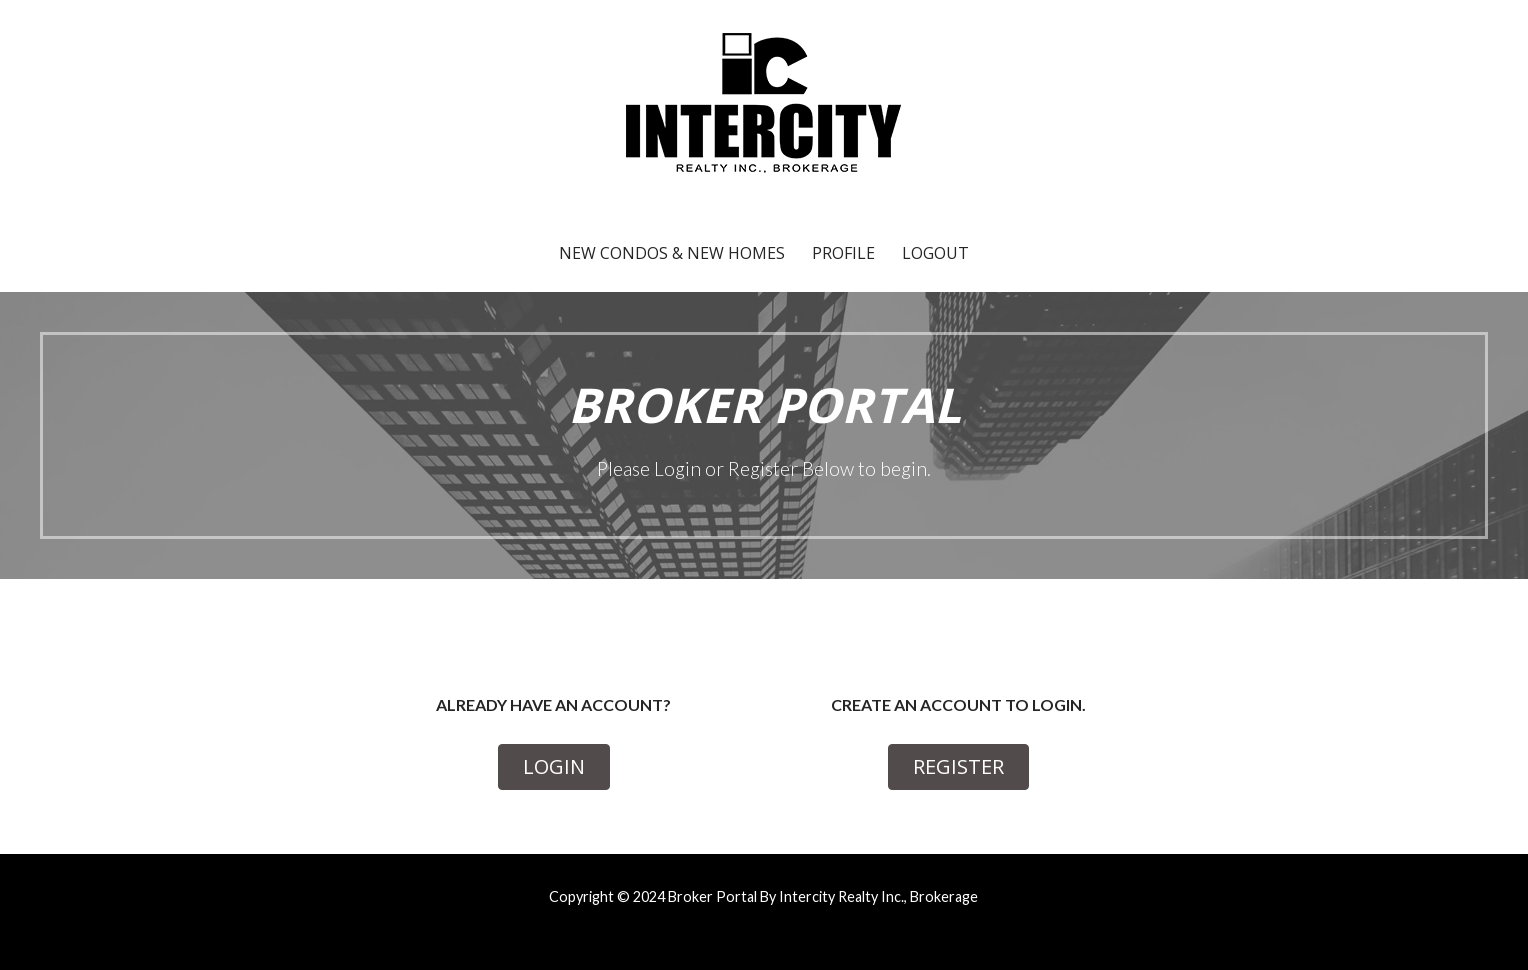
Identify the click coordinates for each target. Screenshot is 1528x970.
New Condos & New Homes (672, 253)
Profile (843, 253)
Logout (935, 253)
